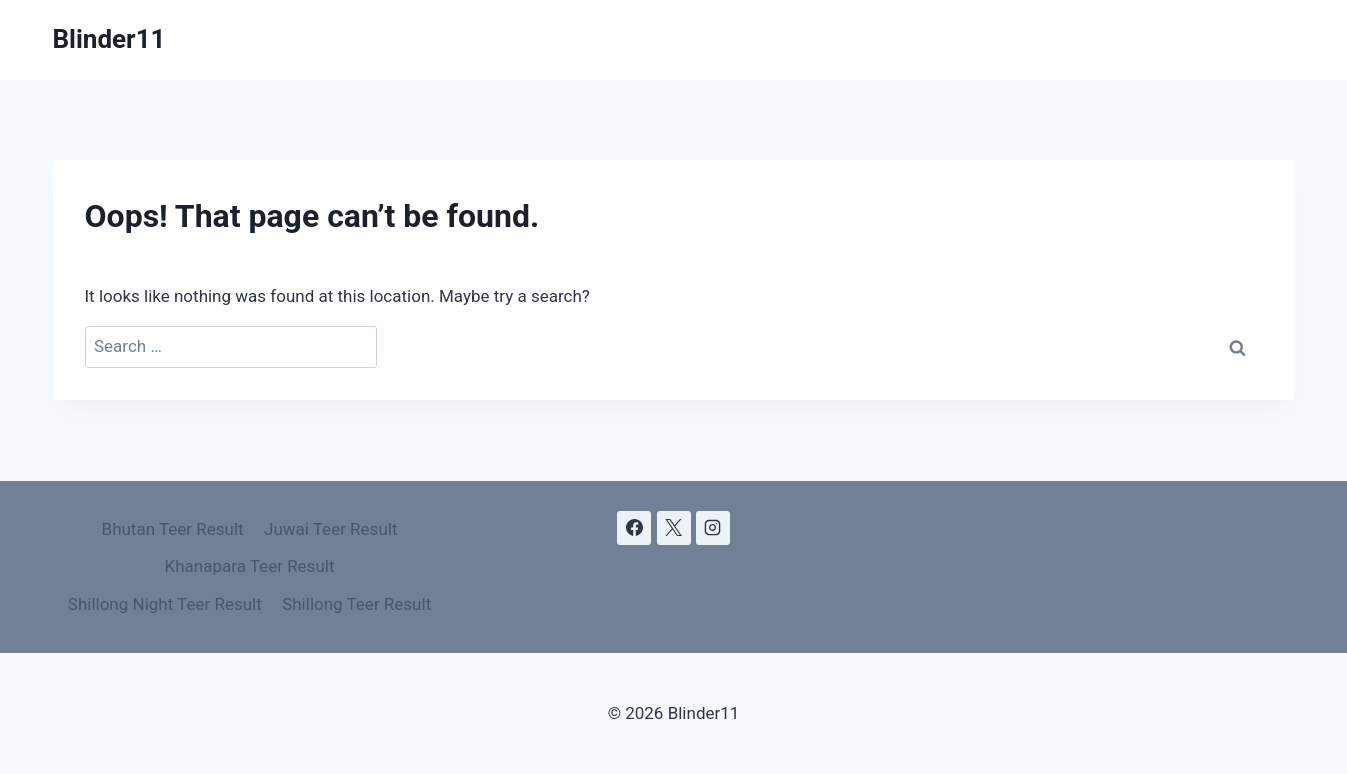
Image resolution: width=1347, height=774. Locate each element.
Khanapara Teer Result (250, 566)
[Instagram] (713, 528)
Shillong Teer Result (356, 604)
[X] (674, 528)
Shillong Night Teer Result (165, 604)
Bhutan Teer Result (173, 529)
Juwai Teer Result (330, 529)
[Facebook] (634, 528)
